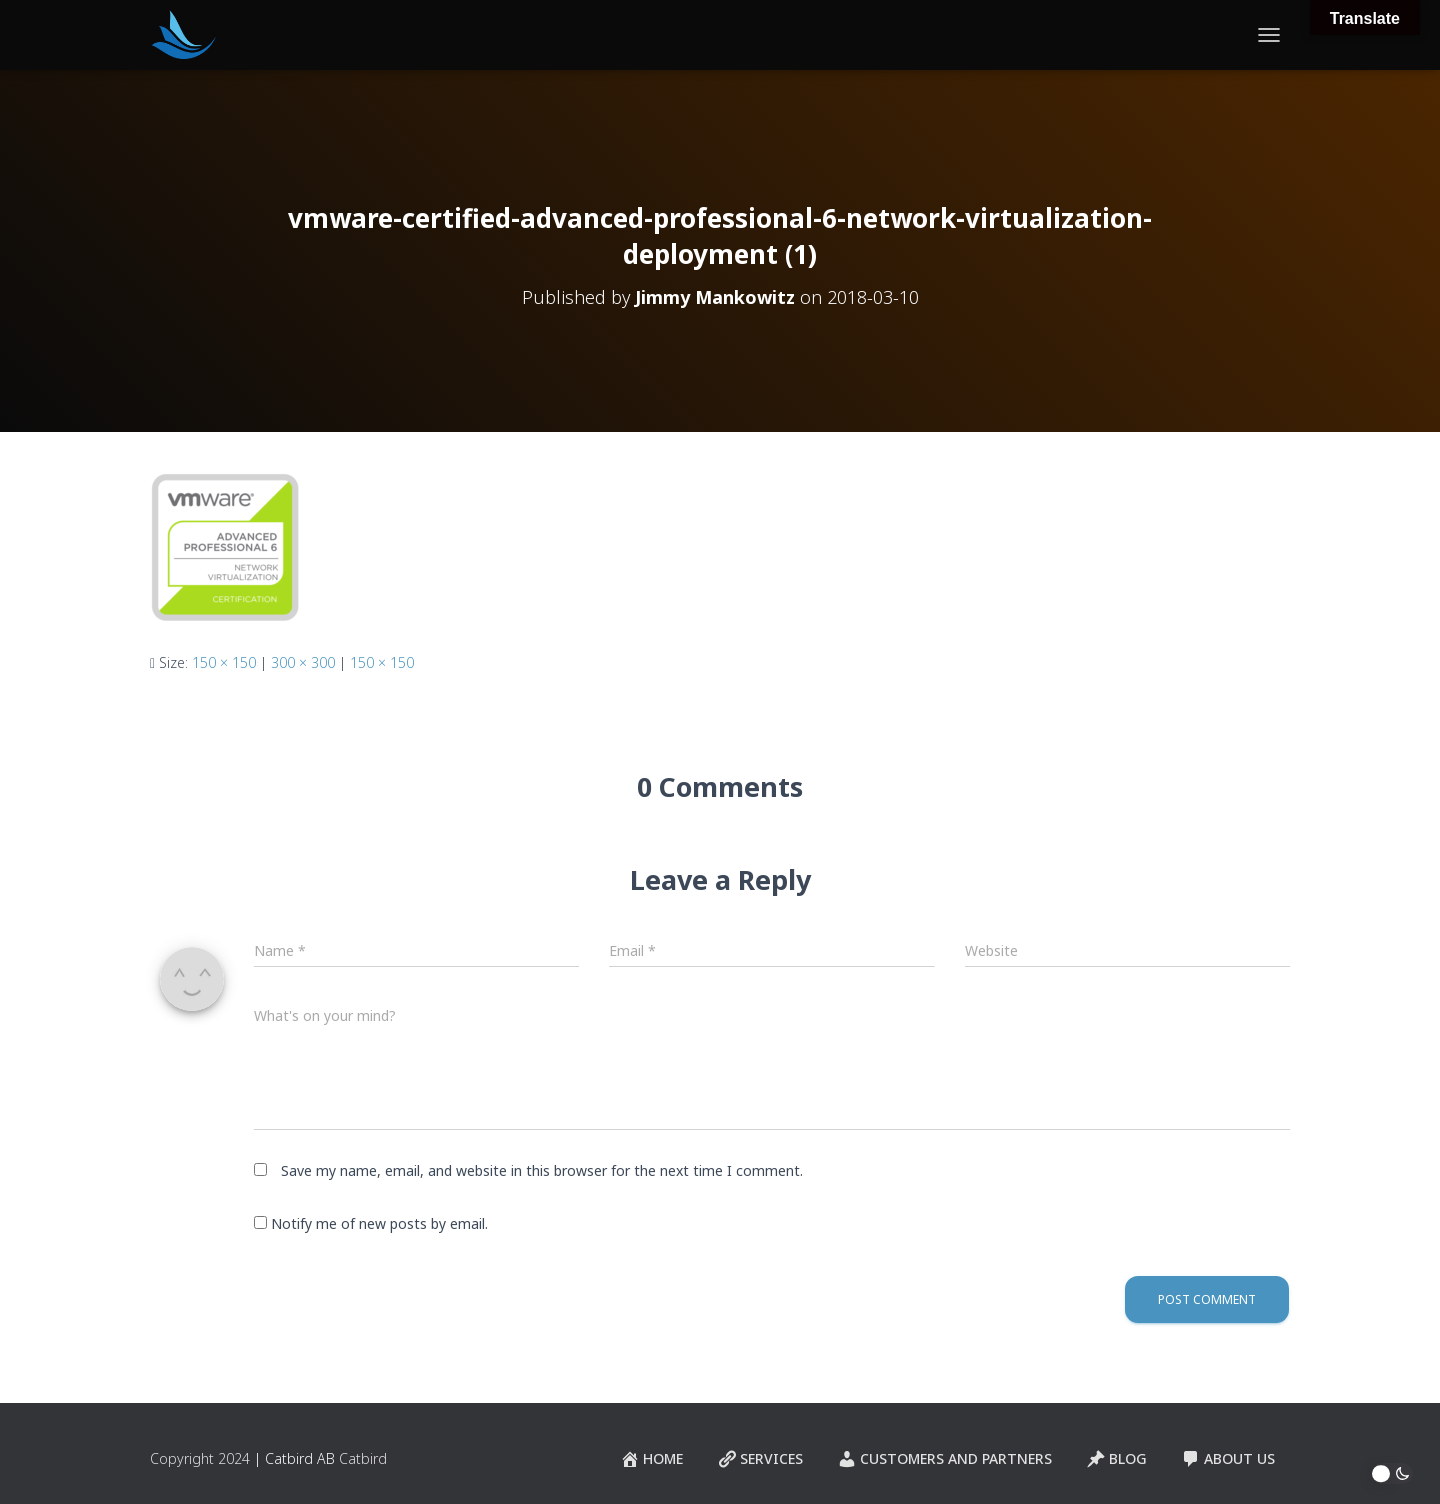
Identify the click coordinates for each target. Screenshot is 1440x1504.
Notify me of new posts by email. (379, 1223)
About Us (1228, 1459)
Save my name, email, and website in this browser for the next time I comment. (542, 1170)
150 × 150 (224, 662)
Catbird (363, 1458)
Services (760, 1459)
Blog (1116, 1459)
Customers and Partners (944, 1459)
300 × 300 (303, 662)
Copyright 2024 (200, 1458)
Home (651, 1459)
